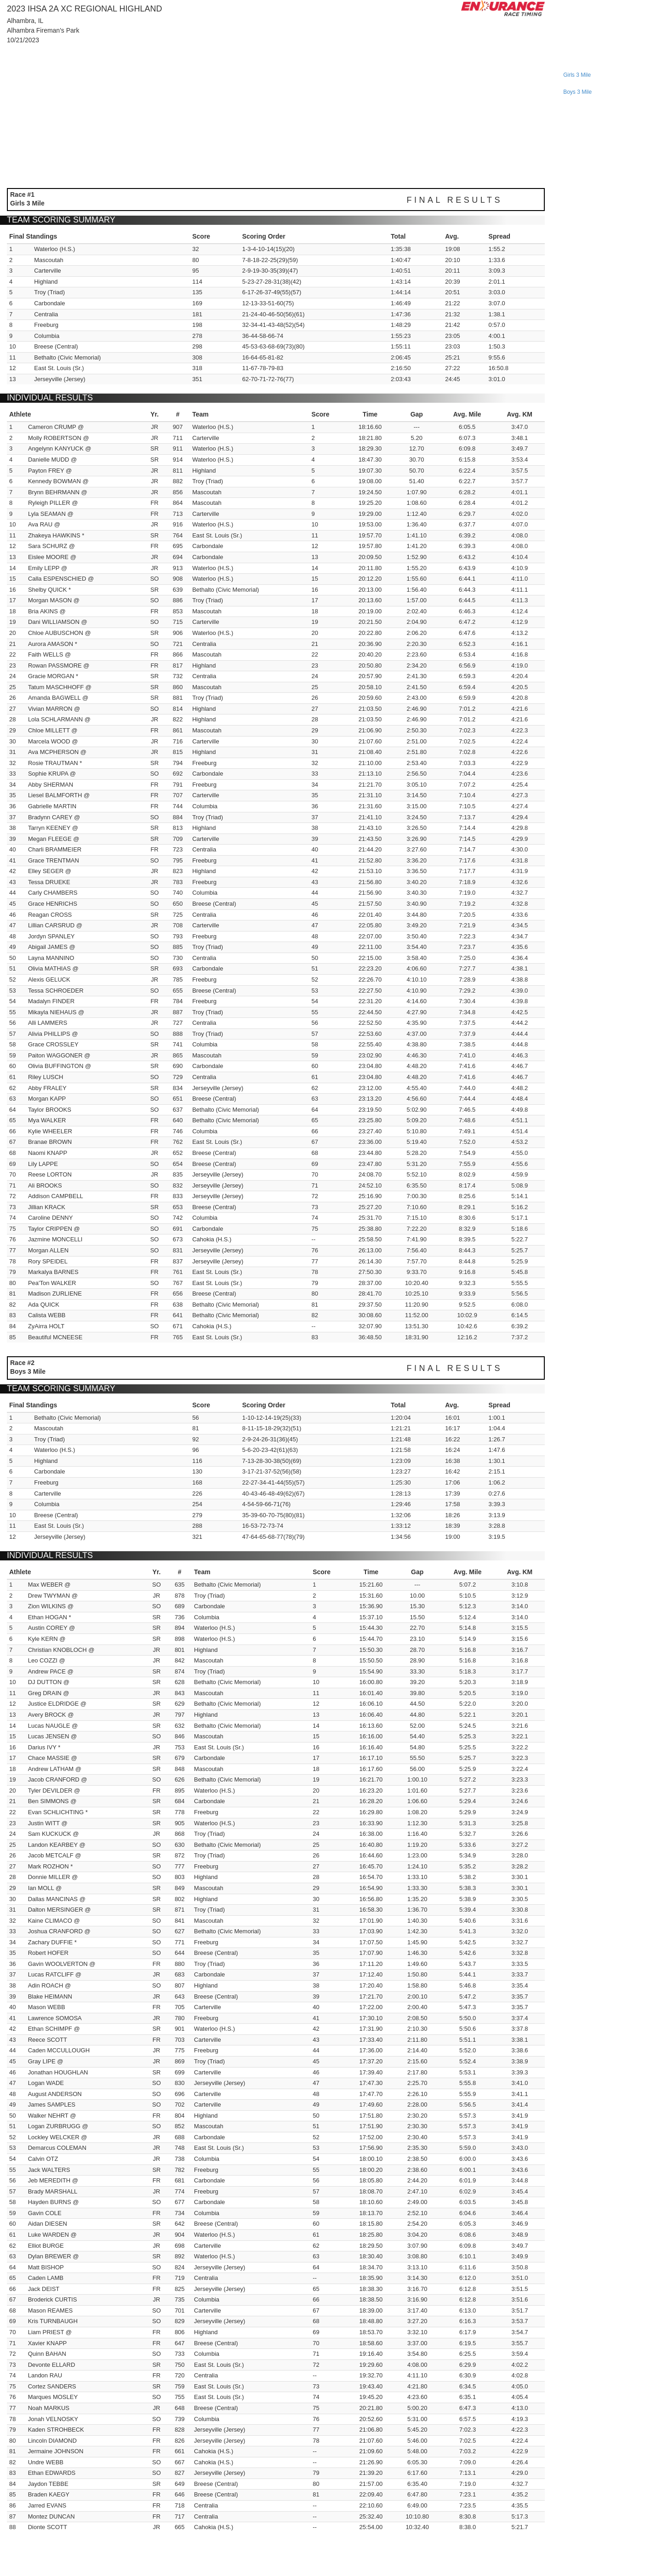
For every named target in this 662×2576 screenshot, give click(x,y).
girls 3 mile (577, 75)
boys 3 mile (577, 92)
